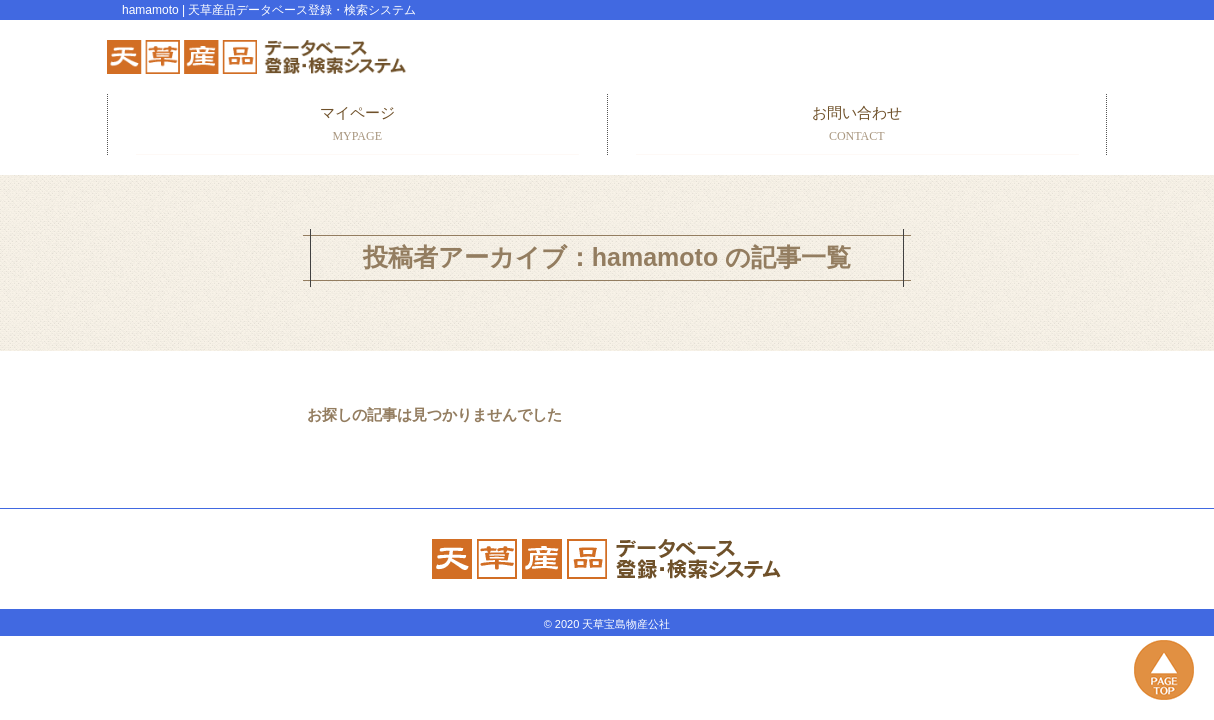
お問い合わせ (857, 125)
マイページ (357, 125)
